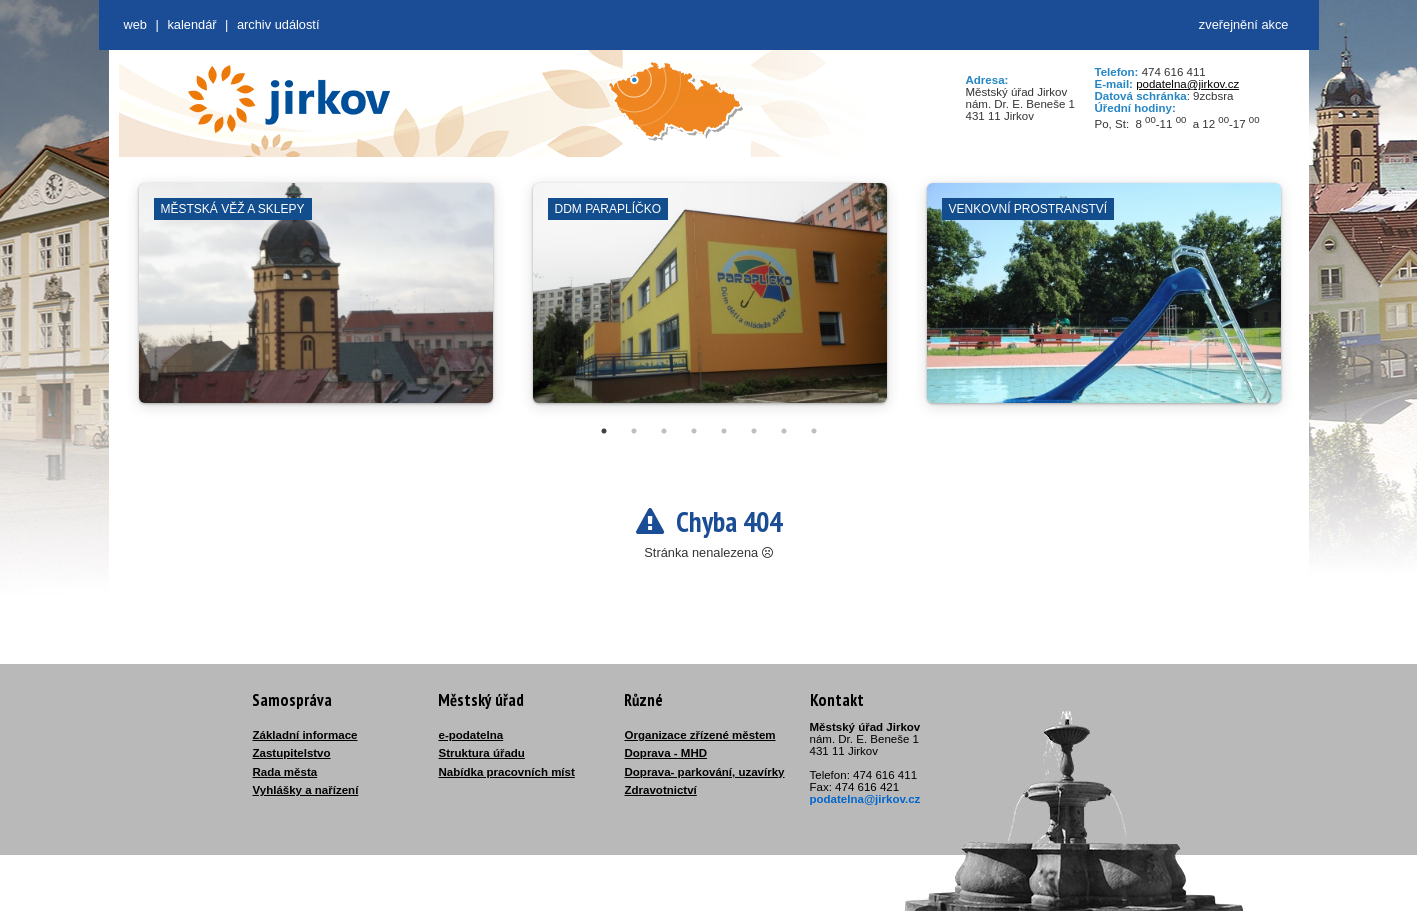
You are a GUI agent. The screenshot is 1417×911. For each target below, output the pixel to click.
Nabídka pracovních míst (507, 772)
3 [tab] (664, 431)
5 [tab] (724, 431)
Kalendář (191, 24)
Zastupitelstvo (292, 753)
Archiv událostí (278, 24)
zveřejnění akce (1244, 24)
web (135, 24)
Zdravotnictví (661, 790)
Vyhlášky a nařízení (306, 790)
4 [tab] (694, 431)
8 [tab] (814, 431)
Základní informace (305, 735)
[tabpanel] (316, 303)
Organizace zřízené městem (700, 735)
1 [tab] (604, 431)
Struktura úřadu (482, 753)
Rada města (285, 772)
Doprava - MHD (666, 753)
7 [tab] (784, 431)
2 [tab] (634, 431)
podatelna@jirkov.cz (1187, 84)
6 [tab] (754, 431)
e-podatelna (471, 735)
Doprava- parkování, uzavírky (705, 772)
